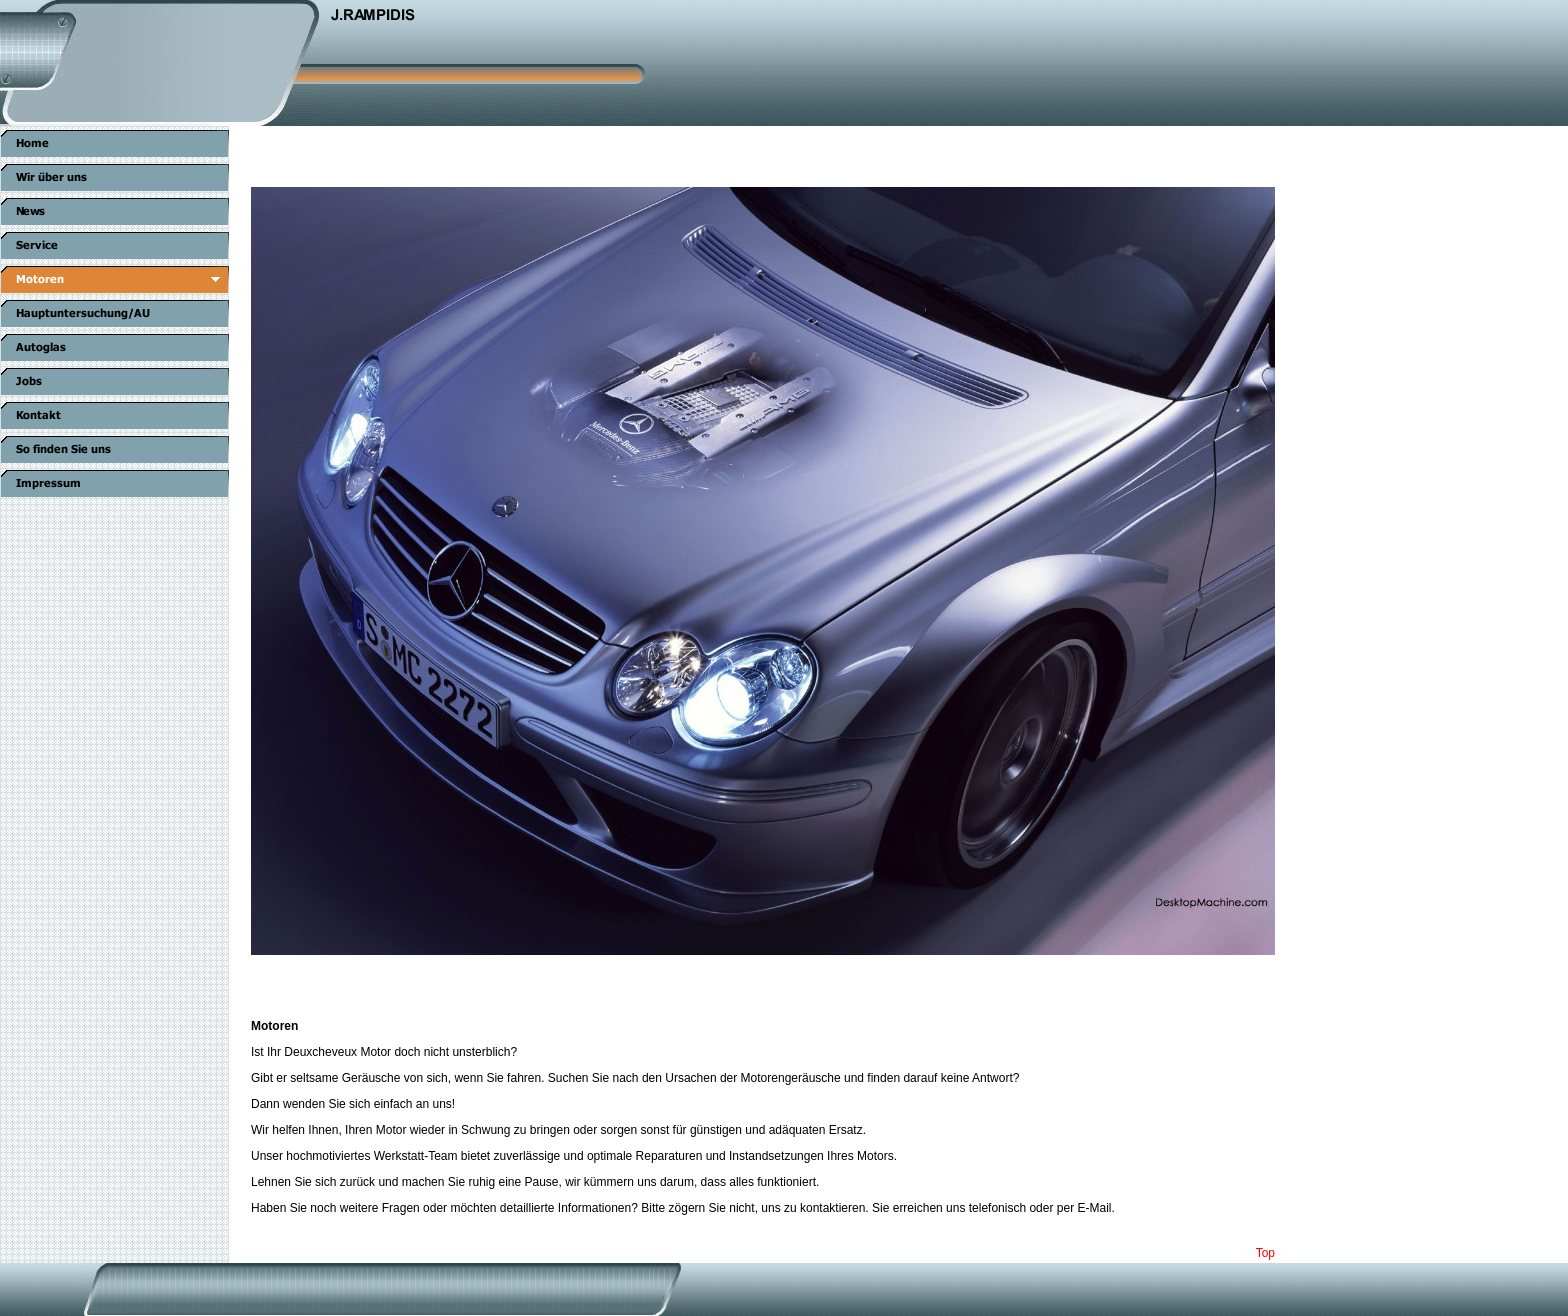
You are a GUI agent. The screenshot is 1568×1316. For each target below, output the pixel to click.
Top (1265, 1253)
